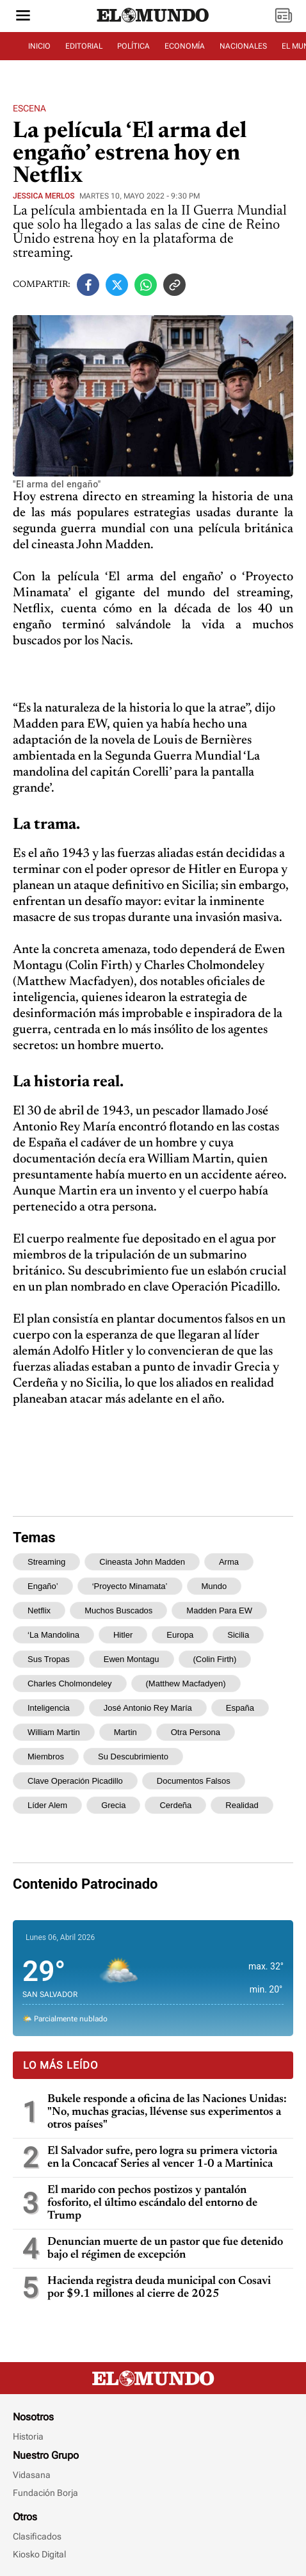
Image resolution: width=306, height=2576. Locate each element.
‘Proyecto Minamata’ (130, 1586)
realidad (241, 1805)
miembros (46, 1756)
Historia (28, 2436)
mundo (214, 1586)
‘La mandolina (53, 1635)
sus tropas (49, 1659)
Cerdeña (175, 1805)
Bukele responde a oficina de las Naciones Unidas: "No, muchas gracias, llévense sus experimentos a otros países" (167, 2112)
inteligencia (49, 1708)
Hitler (123, 1635)
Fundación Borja (45, 2493)
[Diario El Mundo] (153, 22)
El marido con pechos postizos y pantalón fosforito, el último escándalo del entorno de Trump (152, 2203)
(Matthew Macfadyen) (186, 1683)
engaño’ (43, 1586)
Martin (125, 1732)
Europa (179, 1635)
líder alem (47, 1805)
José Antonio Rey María (148, 1708)
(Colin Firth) (215, 1659)
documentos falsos (193, 1781)
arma (229, 1562)
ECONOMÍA (185, 46)
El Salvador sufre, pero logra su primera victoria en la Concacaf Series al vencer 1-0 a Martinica (162, 2158)
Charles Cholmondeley (70, 1683)
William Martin (54, 1732)
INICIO (39, 46)
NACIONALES (243, 46)
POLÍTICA (133, 46)
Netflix (39, 1610)
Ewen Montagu (131, 1659)
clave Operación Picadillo (75, 1781)
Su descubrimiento (133, 1756)
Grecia (113, 1805)
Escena (29, 108)
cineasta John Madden (142, 1562)
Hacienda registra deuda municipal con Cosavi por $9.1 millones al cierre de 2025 (159, 2288)
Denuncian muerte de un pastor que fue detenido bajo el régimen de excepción (165, 2249)
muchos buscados (118, 1610)
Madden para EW (219, 1610)
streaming (46, 1562)
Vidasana (32, 2475)
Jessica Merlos (44, 196)
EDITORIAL (83, 46)
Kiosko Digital (39, 2554)
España (240, 1708)
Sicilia (238, 1635)
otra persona (195, 1732)
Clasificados (37, 2536)
